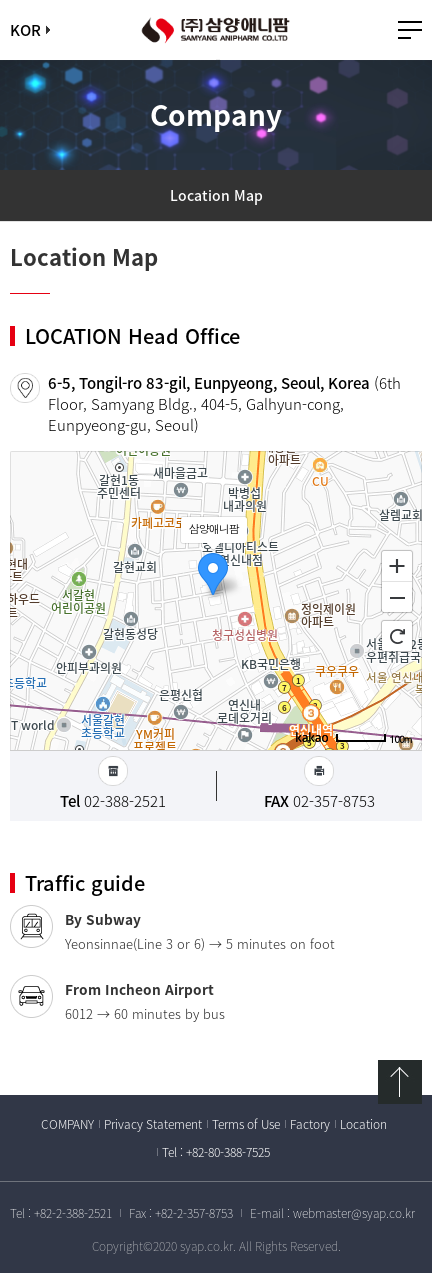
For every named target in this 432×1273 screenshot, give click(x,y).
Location (363, 1124)
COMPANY (67, 1124)
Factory (310, 1124)
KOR (25, 30)
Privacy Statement (153, 1124)
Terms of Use (246, 1124)
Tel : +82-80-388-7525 (216, 1152)
